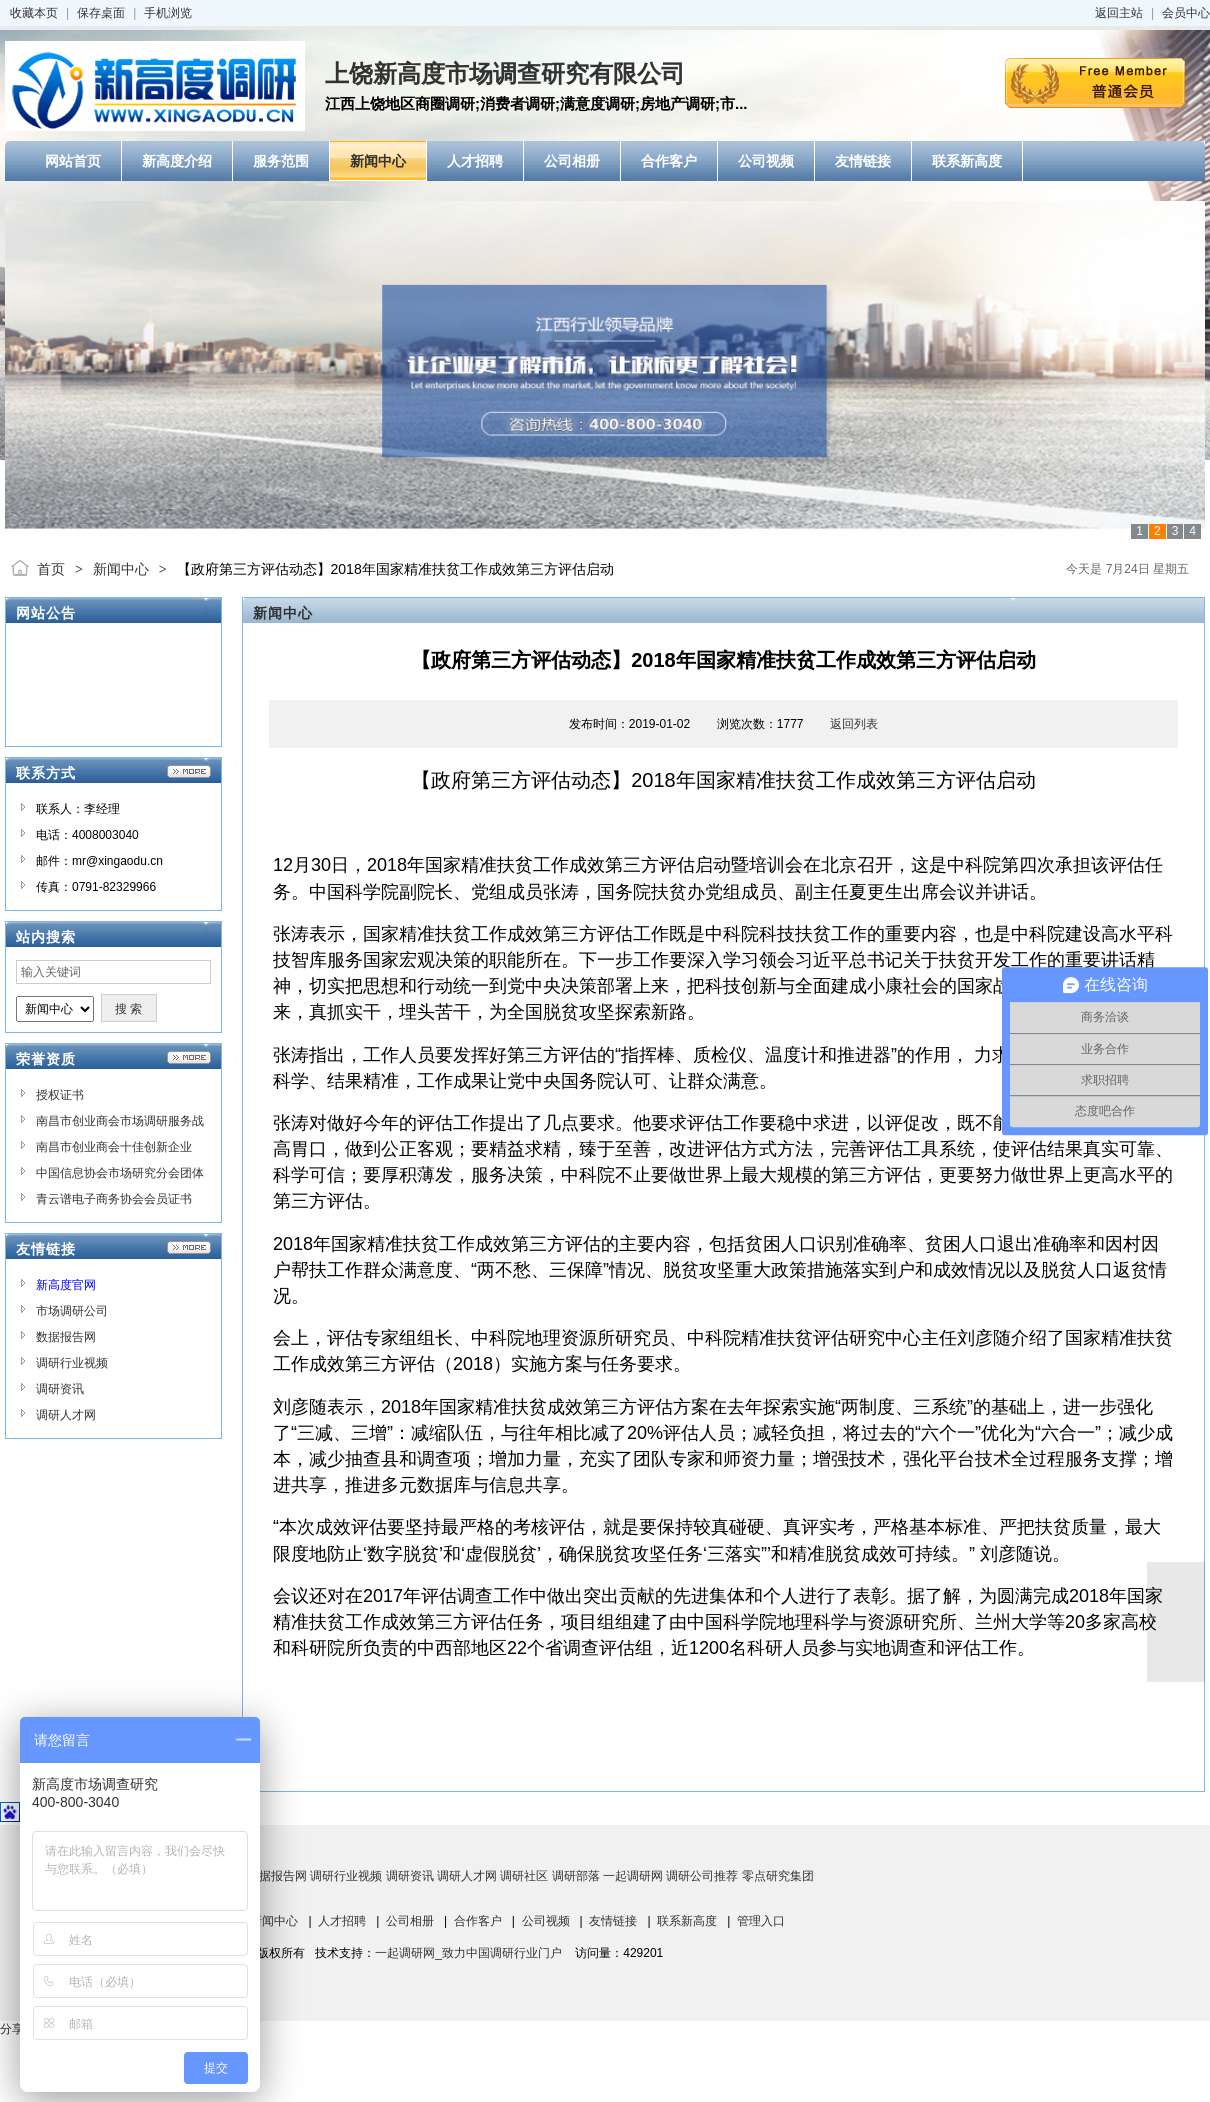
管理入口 (761, 1921)
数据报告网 (66, 1337)
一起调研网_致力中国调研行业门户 (468, 1953)
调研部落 (576, 1876)
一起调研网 (633, 1876)
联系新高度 (687, 1921)
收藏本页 (34, 13)
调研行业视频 (72, 1363)
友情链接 (613, 1921)
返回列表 (854, 724)
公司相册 (410, 1921)
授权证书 (60, 1095)
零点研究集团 (778, 1876)
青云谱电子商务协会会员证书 (114, 1199)
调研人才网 (66, 1415)
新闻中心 (121, 569)
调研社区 (524, 1876)
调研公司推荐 (702, 1876)
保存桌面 (101, 13)
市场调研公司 (72, 1311)
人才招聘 (342, 1921)
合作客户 (478, 1921)
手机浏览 (168, 13)
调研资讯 (60, 1389)
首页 (51, 569)
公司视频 (546, 1921)
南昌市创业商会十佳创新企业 (114, 1147)
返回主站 (1119, 13)
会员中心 (1186, 13)
